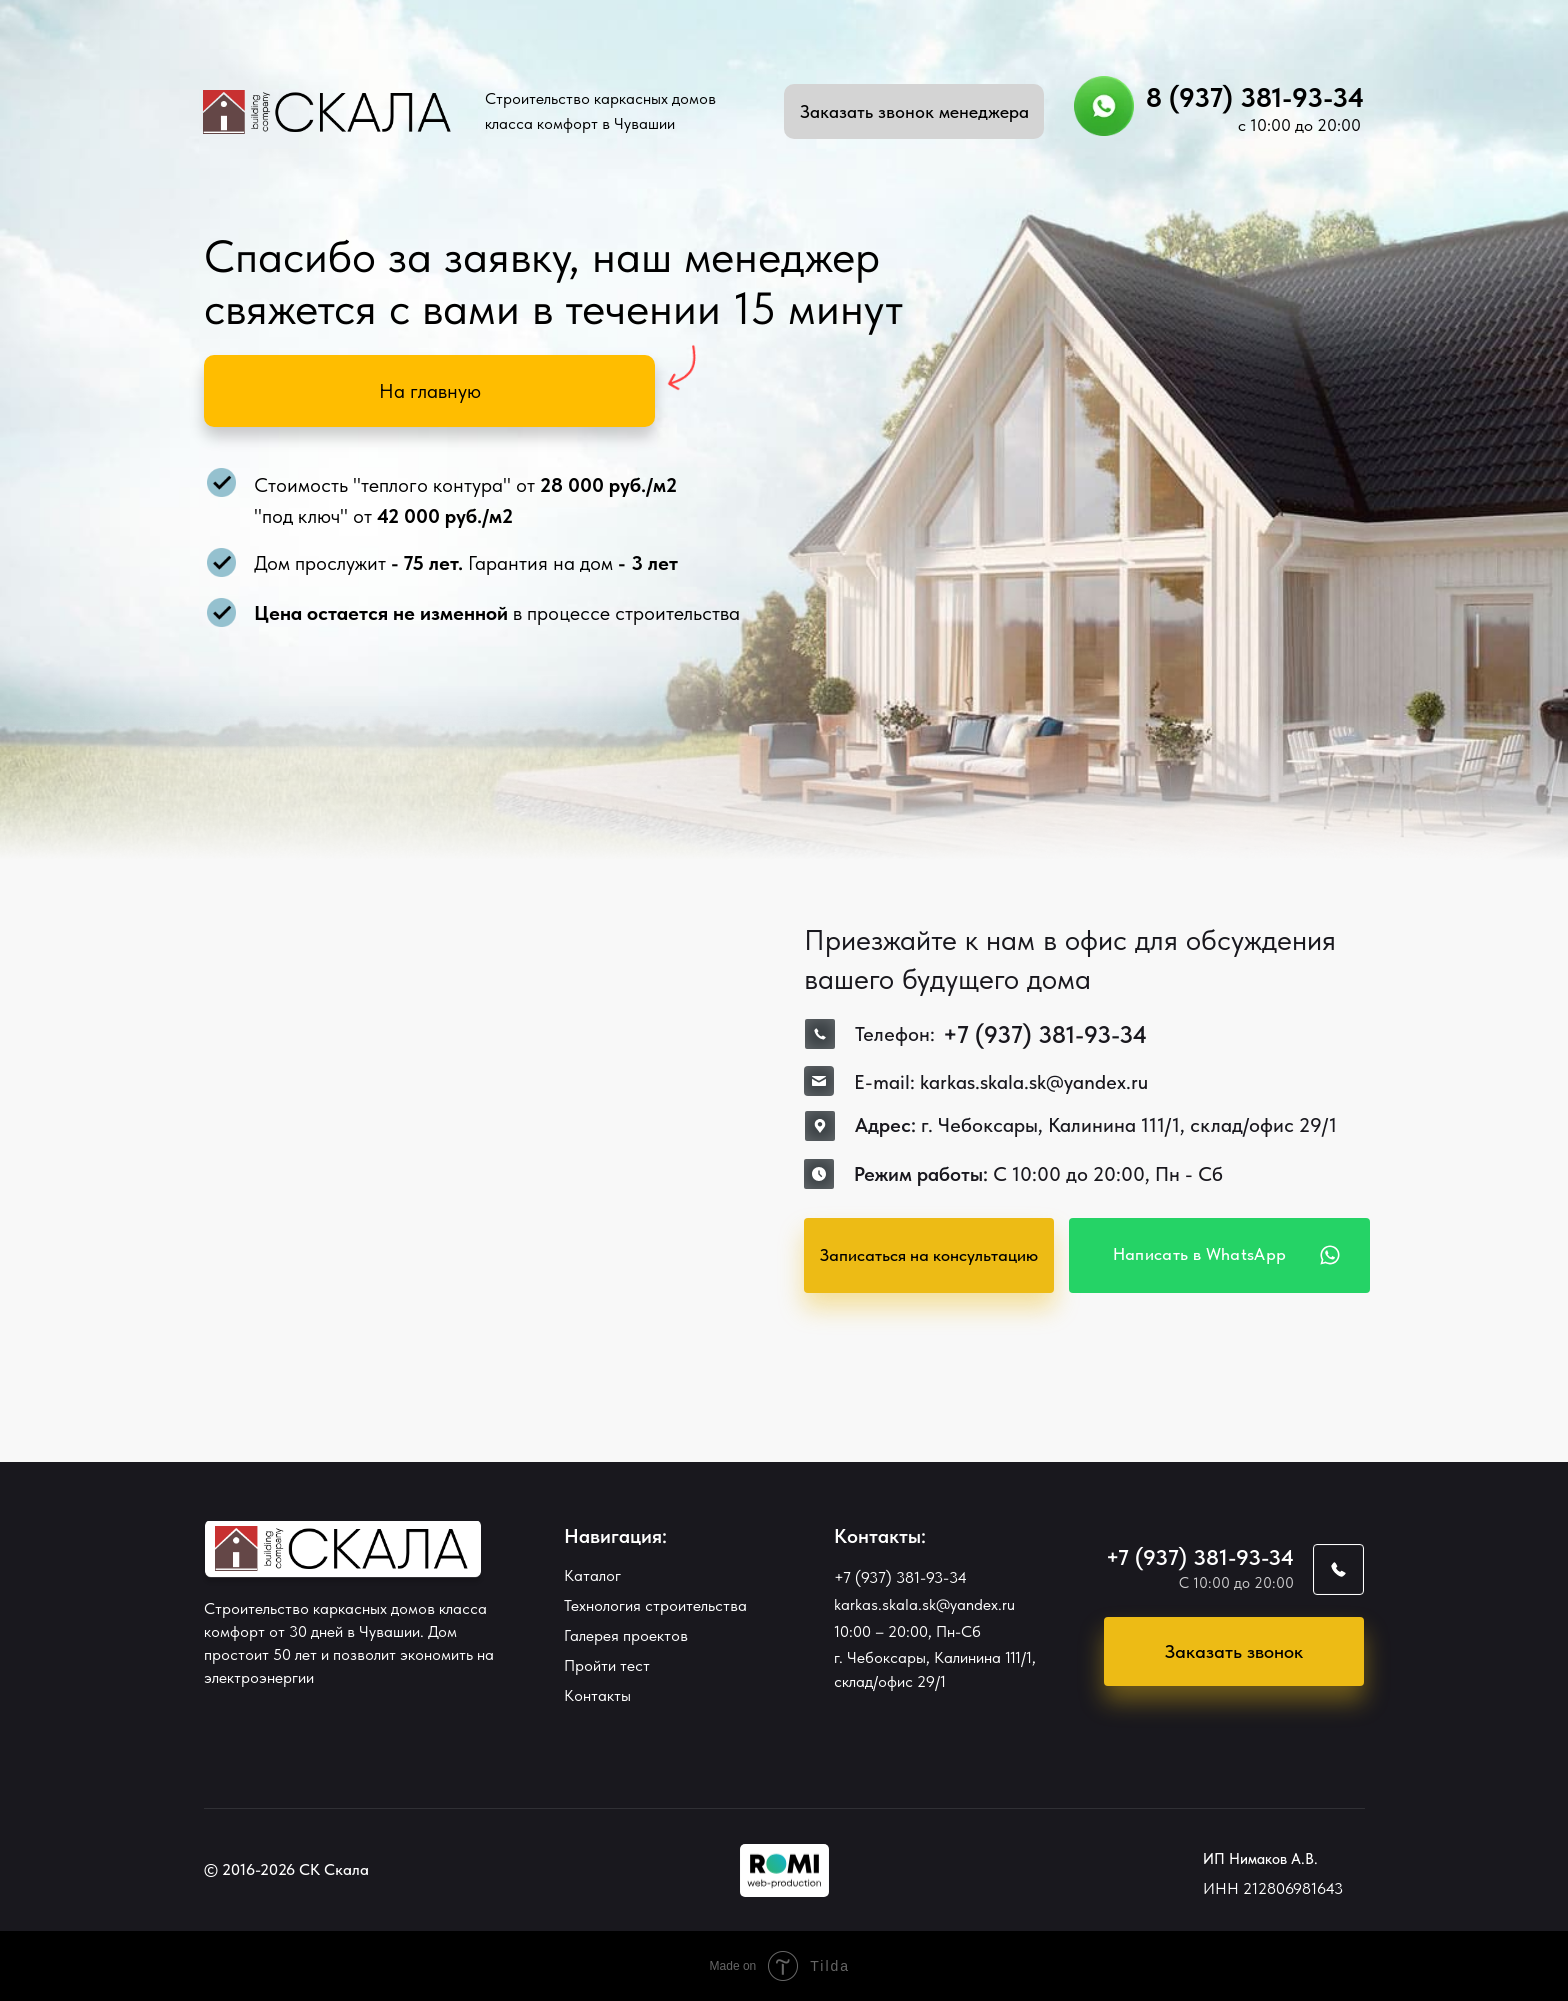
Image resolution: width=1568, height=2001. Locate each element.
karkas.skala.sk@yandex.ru (924, 1604)
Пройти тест (607, 1665)
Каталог (592, 1575)
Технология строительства (655, 1605)
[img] (784, 1870)
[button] (914, 111)
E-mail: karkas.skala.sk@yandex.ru (1001, 1082)
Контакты (597, 1695)
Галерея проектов (626, 1635)
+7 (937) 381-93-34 (900, 1577)
